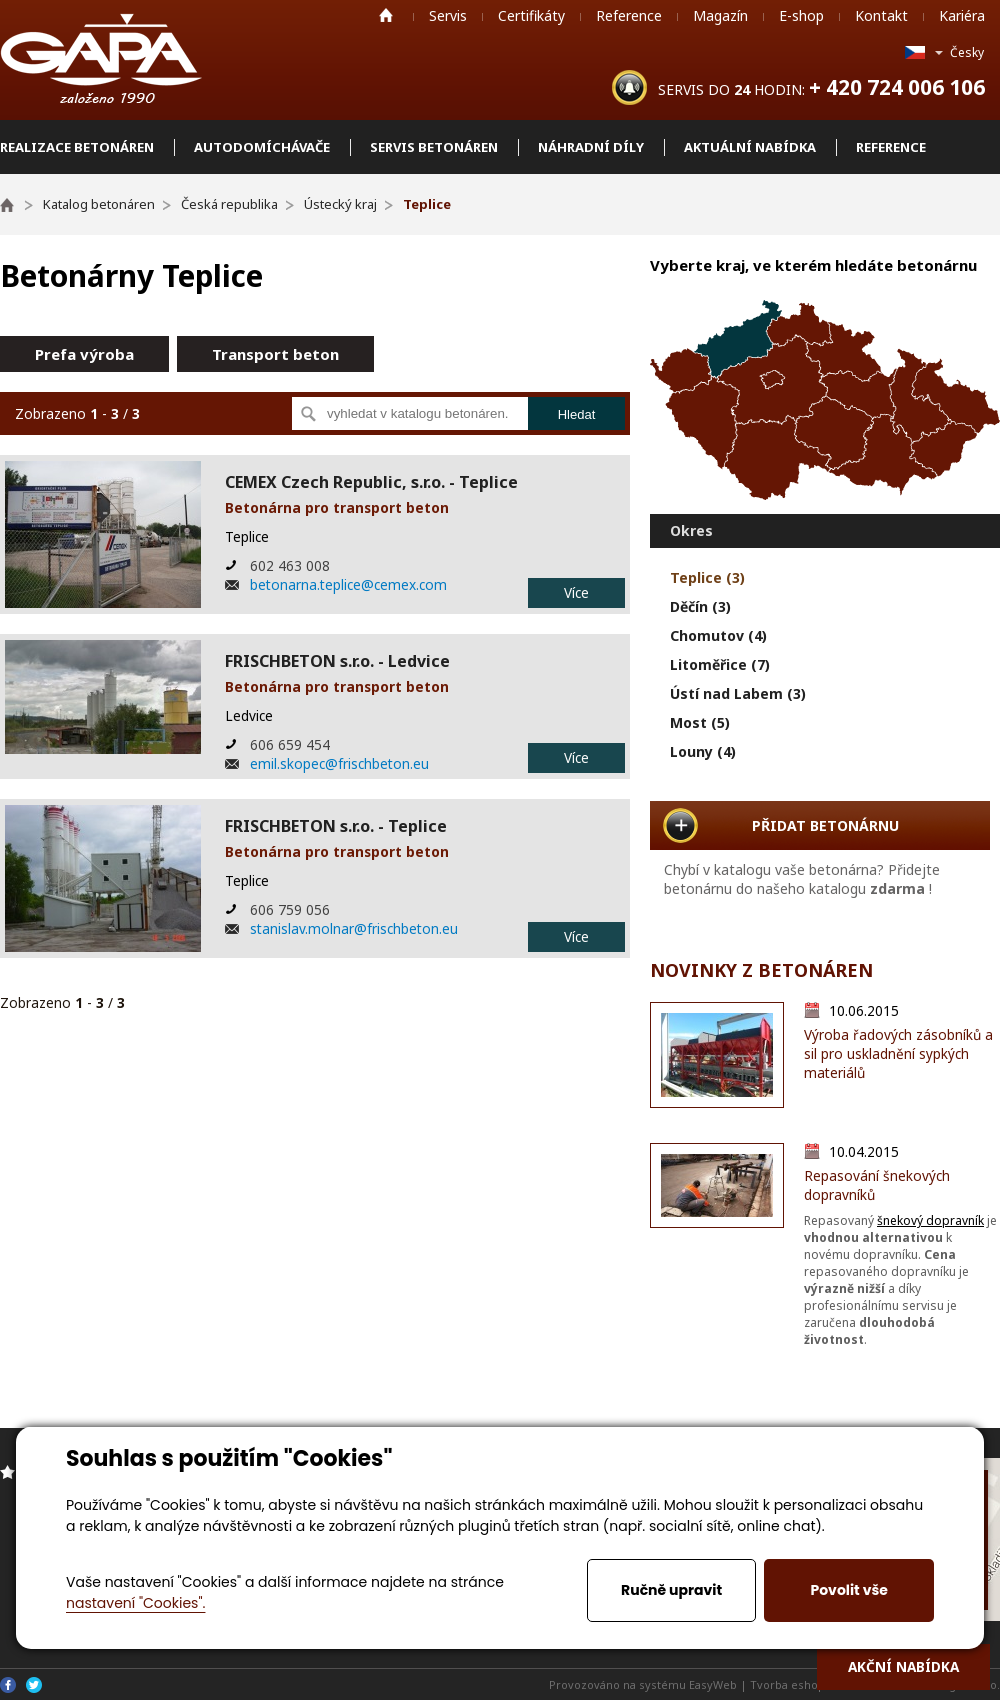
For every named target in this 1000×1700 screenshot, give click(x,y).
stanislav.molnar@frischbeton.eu (354, 928)
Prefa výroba (84, 354)
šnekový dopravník (930, 1220)
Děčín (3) (700, 606)
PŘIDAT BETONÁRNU (825, 825)
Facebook (8, 1685)
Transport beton (275, 354)
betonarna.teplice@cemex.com (348, 584)
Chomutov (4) (718, 635)
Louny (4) (703, 751)
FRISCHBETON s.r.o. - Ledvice (337, 661)
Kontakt (881, 15)
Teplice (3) (707, 577)
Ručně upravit (671, 1590)
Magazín (720, 15)
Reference (629, 15)
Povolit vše (848, 1590)
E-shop (801, 15)
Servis (448, 15)
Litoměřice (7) (720, 664)
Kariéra (962, 15)
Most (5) (700, 722)
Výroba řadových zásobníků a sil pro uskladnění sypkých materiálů (898, 1053)
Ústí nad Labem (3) (738, 693)
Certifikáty (531, 15)
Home (386, 15)
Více (576, 592)
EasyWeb (713, 1684)
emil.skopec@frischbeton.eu (339, 763)
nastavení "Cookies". (135, 1603)
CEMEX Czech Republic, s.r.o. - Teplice (371, 482)
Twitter (34, 1685)
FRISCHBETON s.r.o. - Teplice (336, 826)
